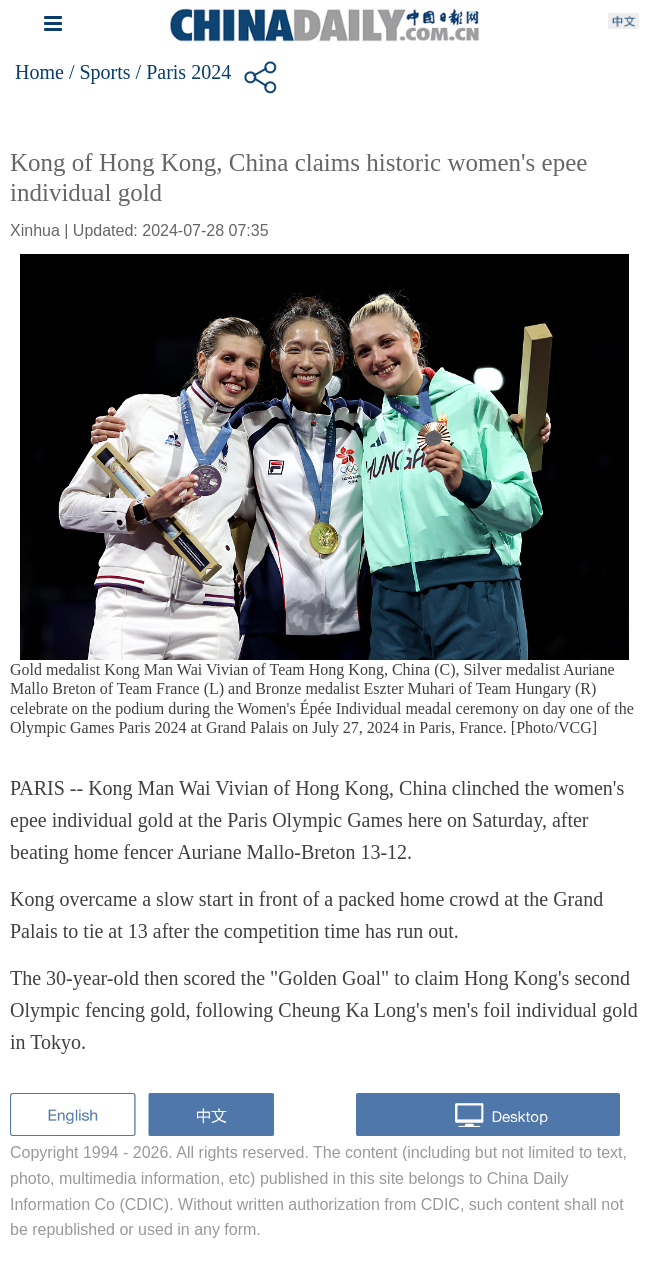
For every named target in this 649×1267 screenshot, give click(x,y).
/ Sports (100, 72)
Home (39, 72)
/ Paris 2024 (184, 72)
